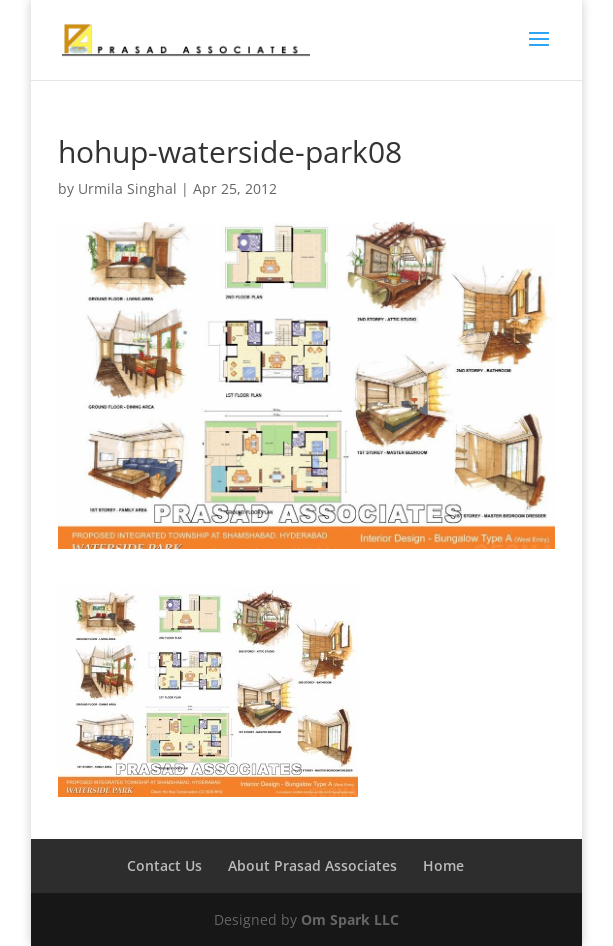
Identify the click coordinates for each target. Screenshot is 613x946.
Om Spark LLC (350, 919)
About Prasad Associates (312, 865)
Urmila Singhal (127, 188)
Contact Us (164, 865)
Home (443, 865)
